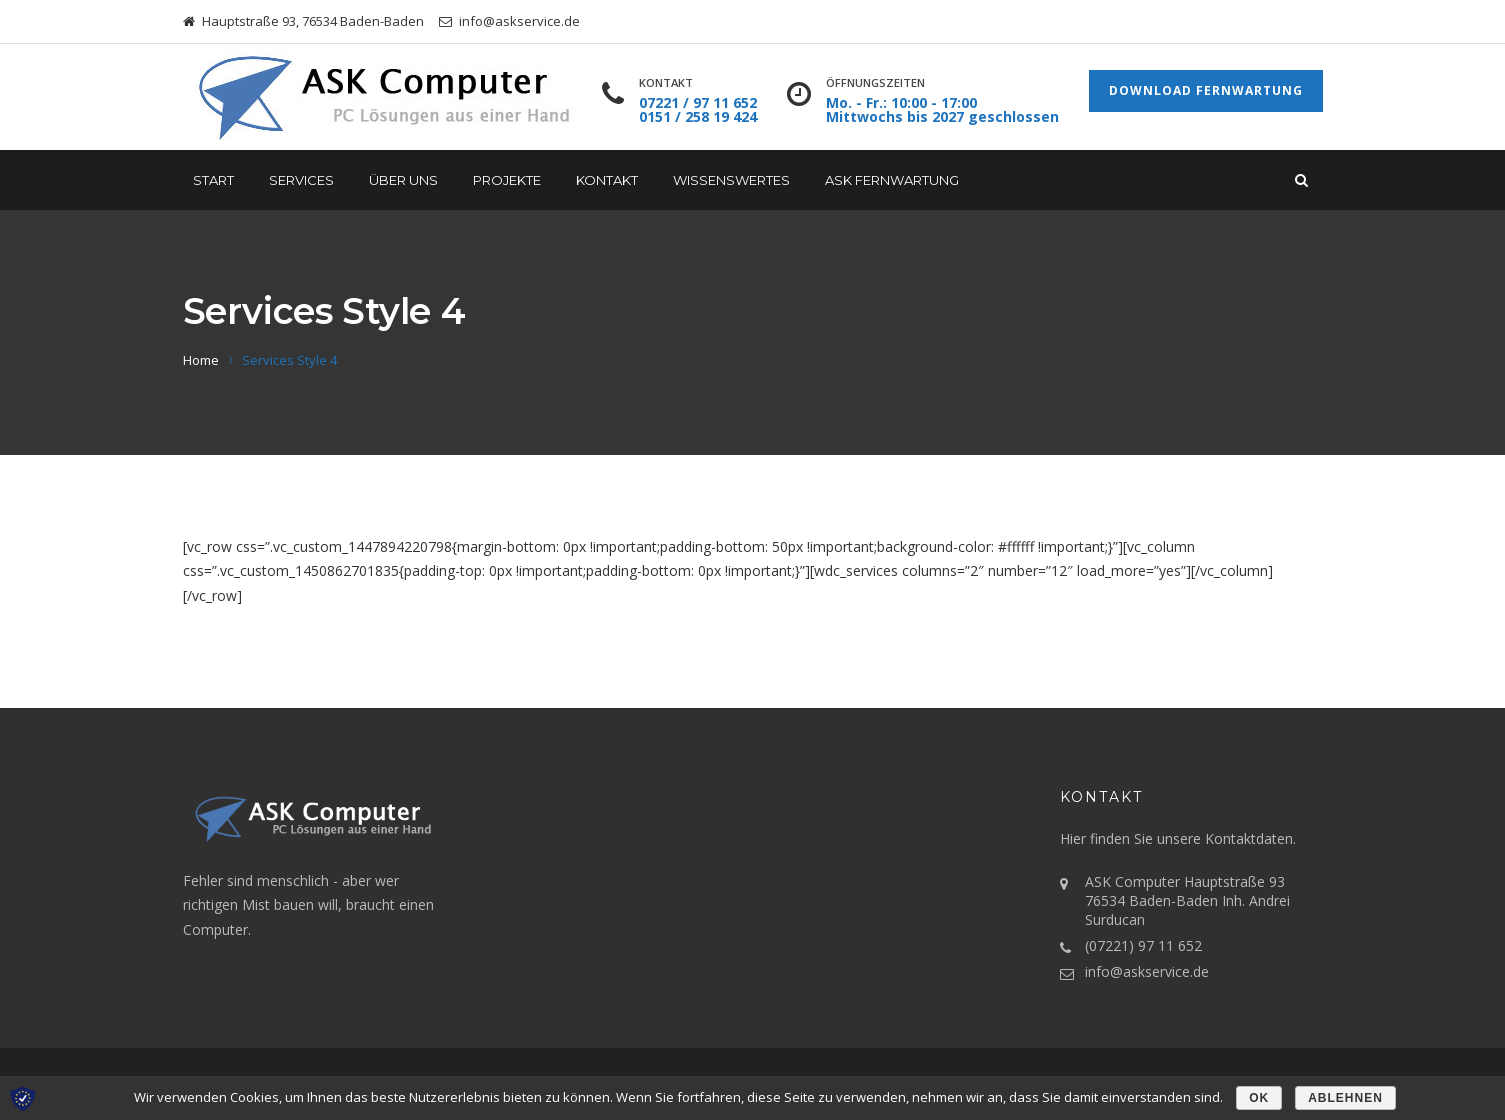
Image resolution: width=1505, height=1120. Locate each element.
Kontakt (607, 180)
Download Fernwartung (1206, 90)
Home (201, 360)
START (213, 180)
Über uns (403, 180)
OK (1259, 1098)
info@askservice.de (1147, 971)
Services (301, 180)
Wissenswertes (731, 180)
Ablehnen (1345, 1098)
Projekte (507, 180)
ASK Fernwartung (892, 180)
